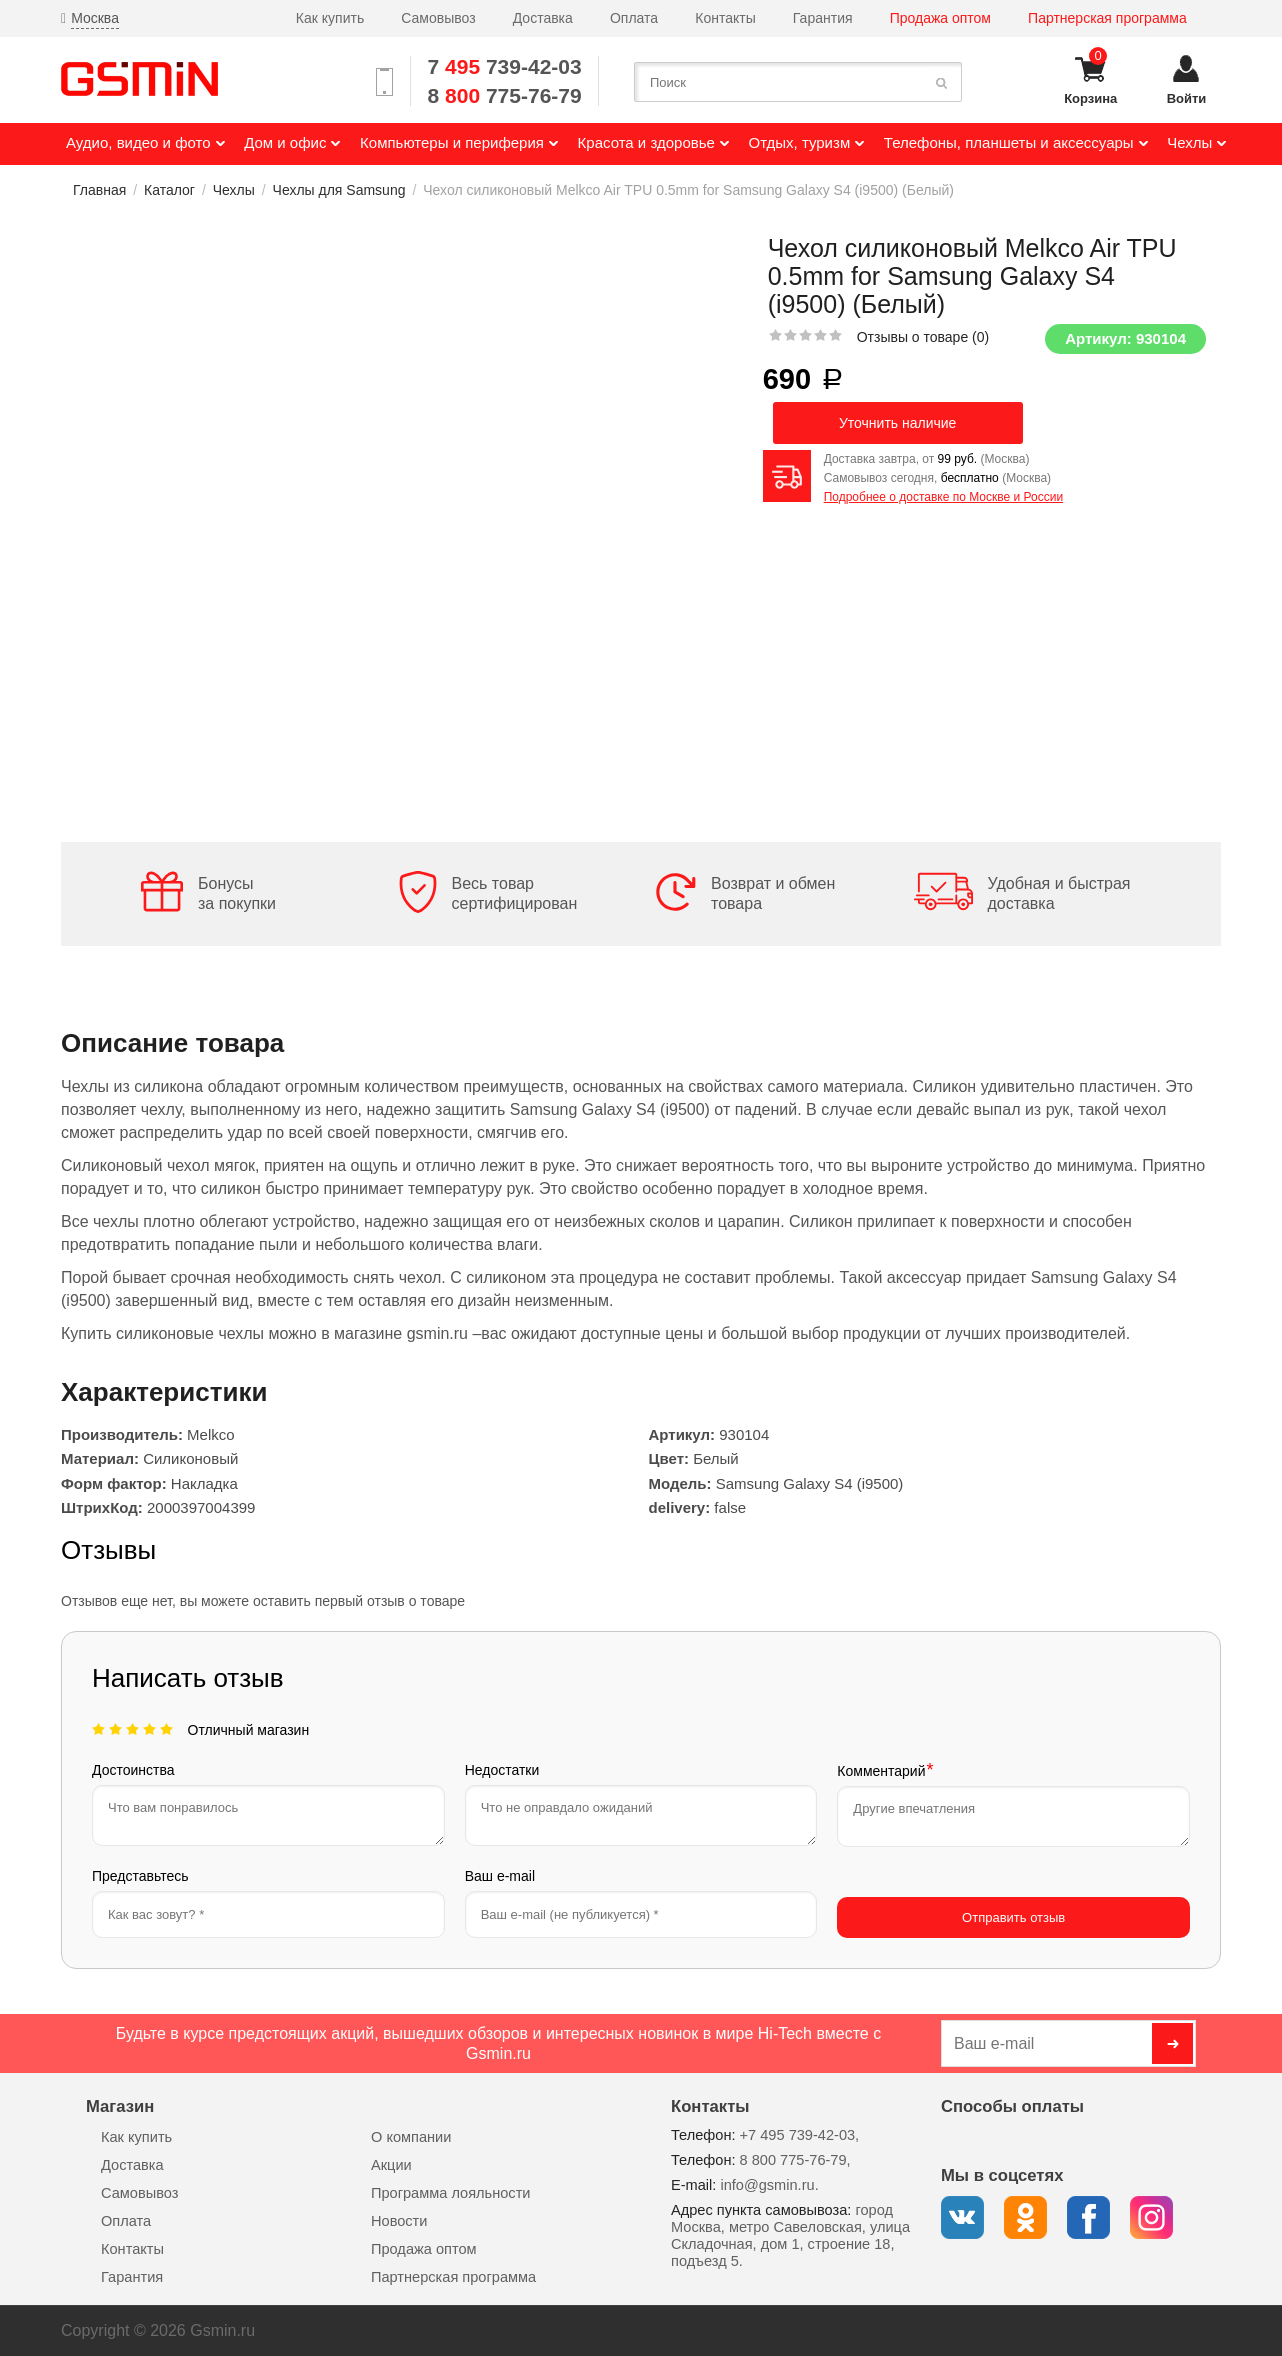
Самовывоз (438, 18)
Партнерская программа (1107, 18)
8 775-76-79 (505, 95)
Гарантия (823, 18)
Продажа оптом (940, 18)
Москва (95, 18)
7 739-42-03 (505, 66)
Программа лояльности (450, 2192)
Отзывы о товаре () (923, 337)
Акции (391, 2164)
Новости (399, 2220)
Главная (99, 190)
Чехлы (234, 190)
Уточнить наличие (897, 423)
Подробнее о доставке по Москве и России (943, 497)
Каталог (169, 190)
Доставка (543, 18)
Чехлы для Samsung (339, 190)
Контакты (725, 18)
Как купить (330, 18)
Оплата (634, 18)
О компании (411, 2136)
